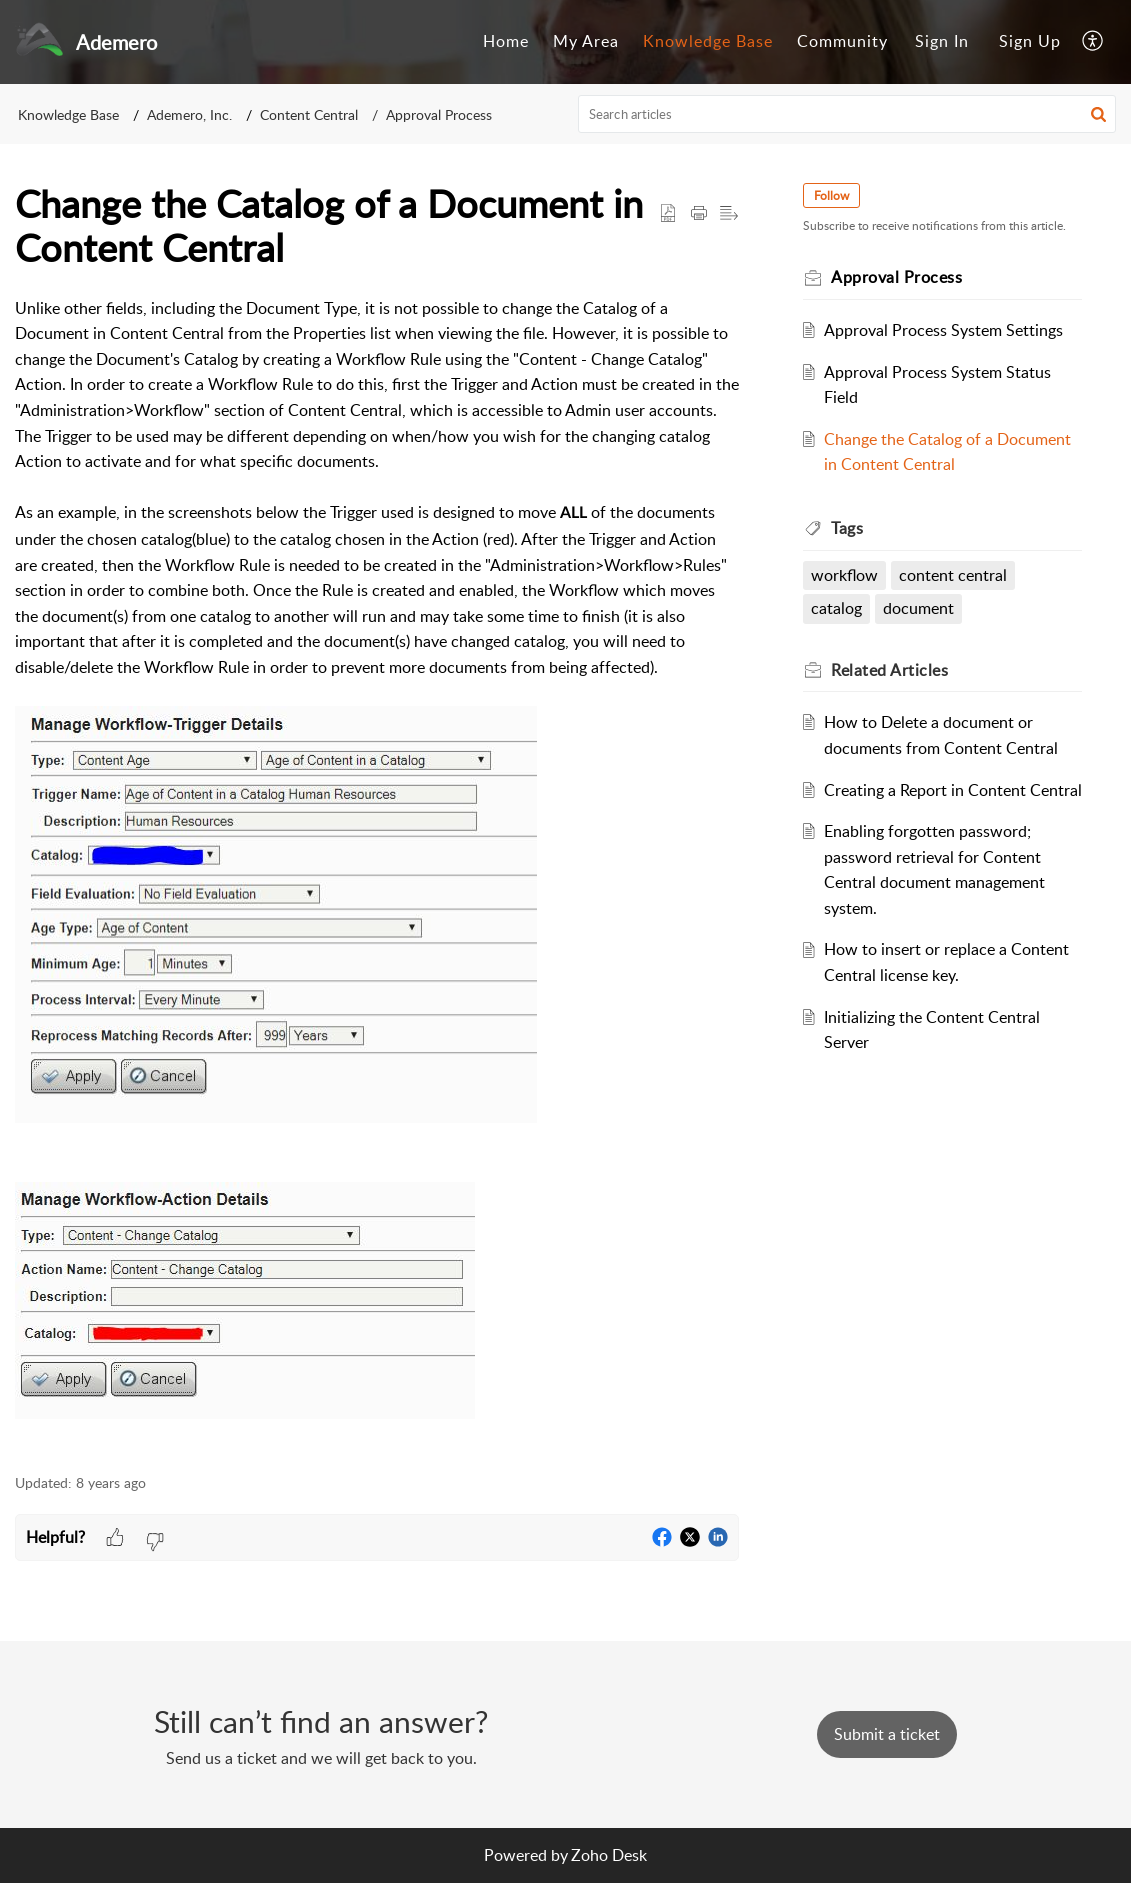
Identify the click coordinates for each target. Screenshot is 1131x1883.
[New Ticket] (887, 1734)
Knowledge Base (708, 41)
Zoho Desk (609, 1855)
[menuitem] (506, 42)
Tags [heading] (847, 528)
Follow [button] (831, 195)
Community (842, 41)
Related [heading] (889, 670)
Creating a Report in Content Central (953, 790)
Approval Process (439, 114)
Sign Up (1030, 41)
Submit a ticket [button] (887, 1734)
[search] (847, 114)
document (918, 608)
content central (953, 575)
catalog (836, 608)
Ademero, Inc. (189, 114)
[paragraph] (377, 874)
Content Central (309, 114)
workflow (844, 575)
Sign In (942, 41)
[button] (1093, 42)
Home (506, 41)
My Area (586, 41)
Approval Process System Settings (943, 330)
